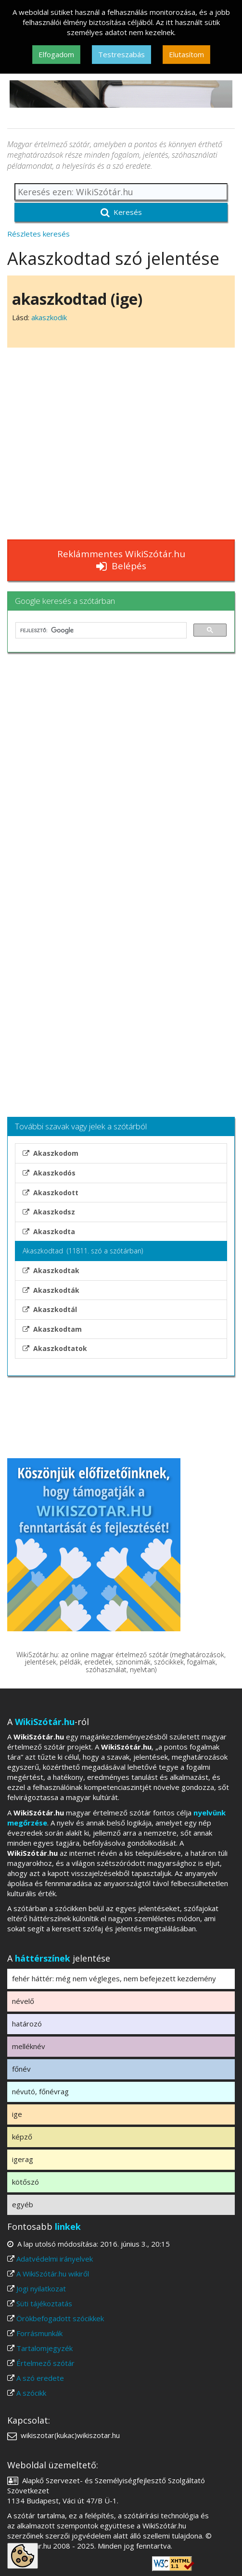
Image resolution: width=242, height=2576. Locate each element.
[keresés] (100, 630)
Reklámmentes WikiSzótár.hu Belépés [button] (121, 560)
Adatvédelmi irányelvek (54, 2258)
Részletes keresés (38, 233)
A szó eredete (40, 2378)
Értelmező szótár (45, 2363)
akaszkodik (49, 317)
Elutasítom (186, 54)
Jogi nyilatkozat (41, 2288)
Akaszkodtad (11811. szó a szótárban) (83, 1250)
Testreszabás (121, 54)
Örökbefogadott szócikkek (60, 2318)
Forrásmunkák (39, 2333)
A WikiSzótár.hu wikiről (52, 2273)
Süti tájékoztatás (44, 2303)
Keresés (121, 212)
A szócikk (31, 2393)
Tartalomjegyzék (44, 2348)
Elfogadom (56, 54)
